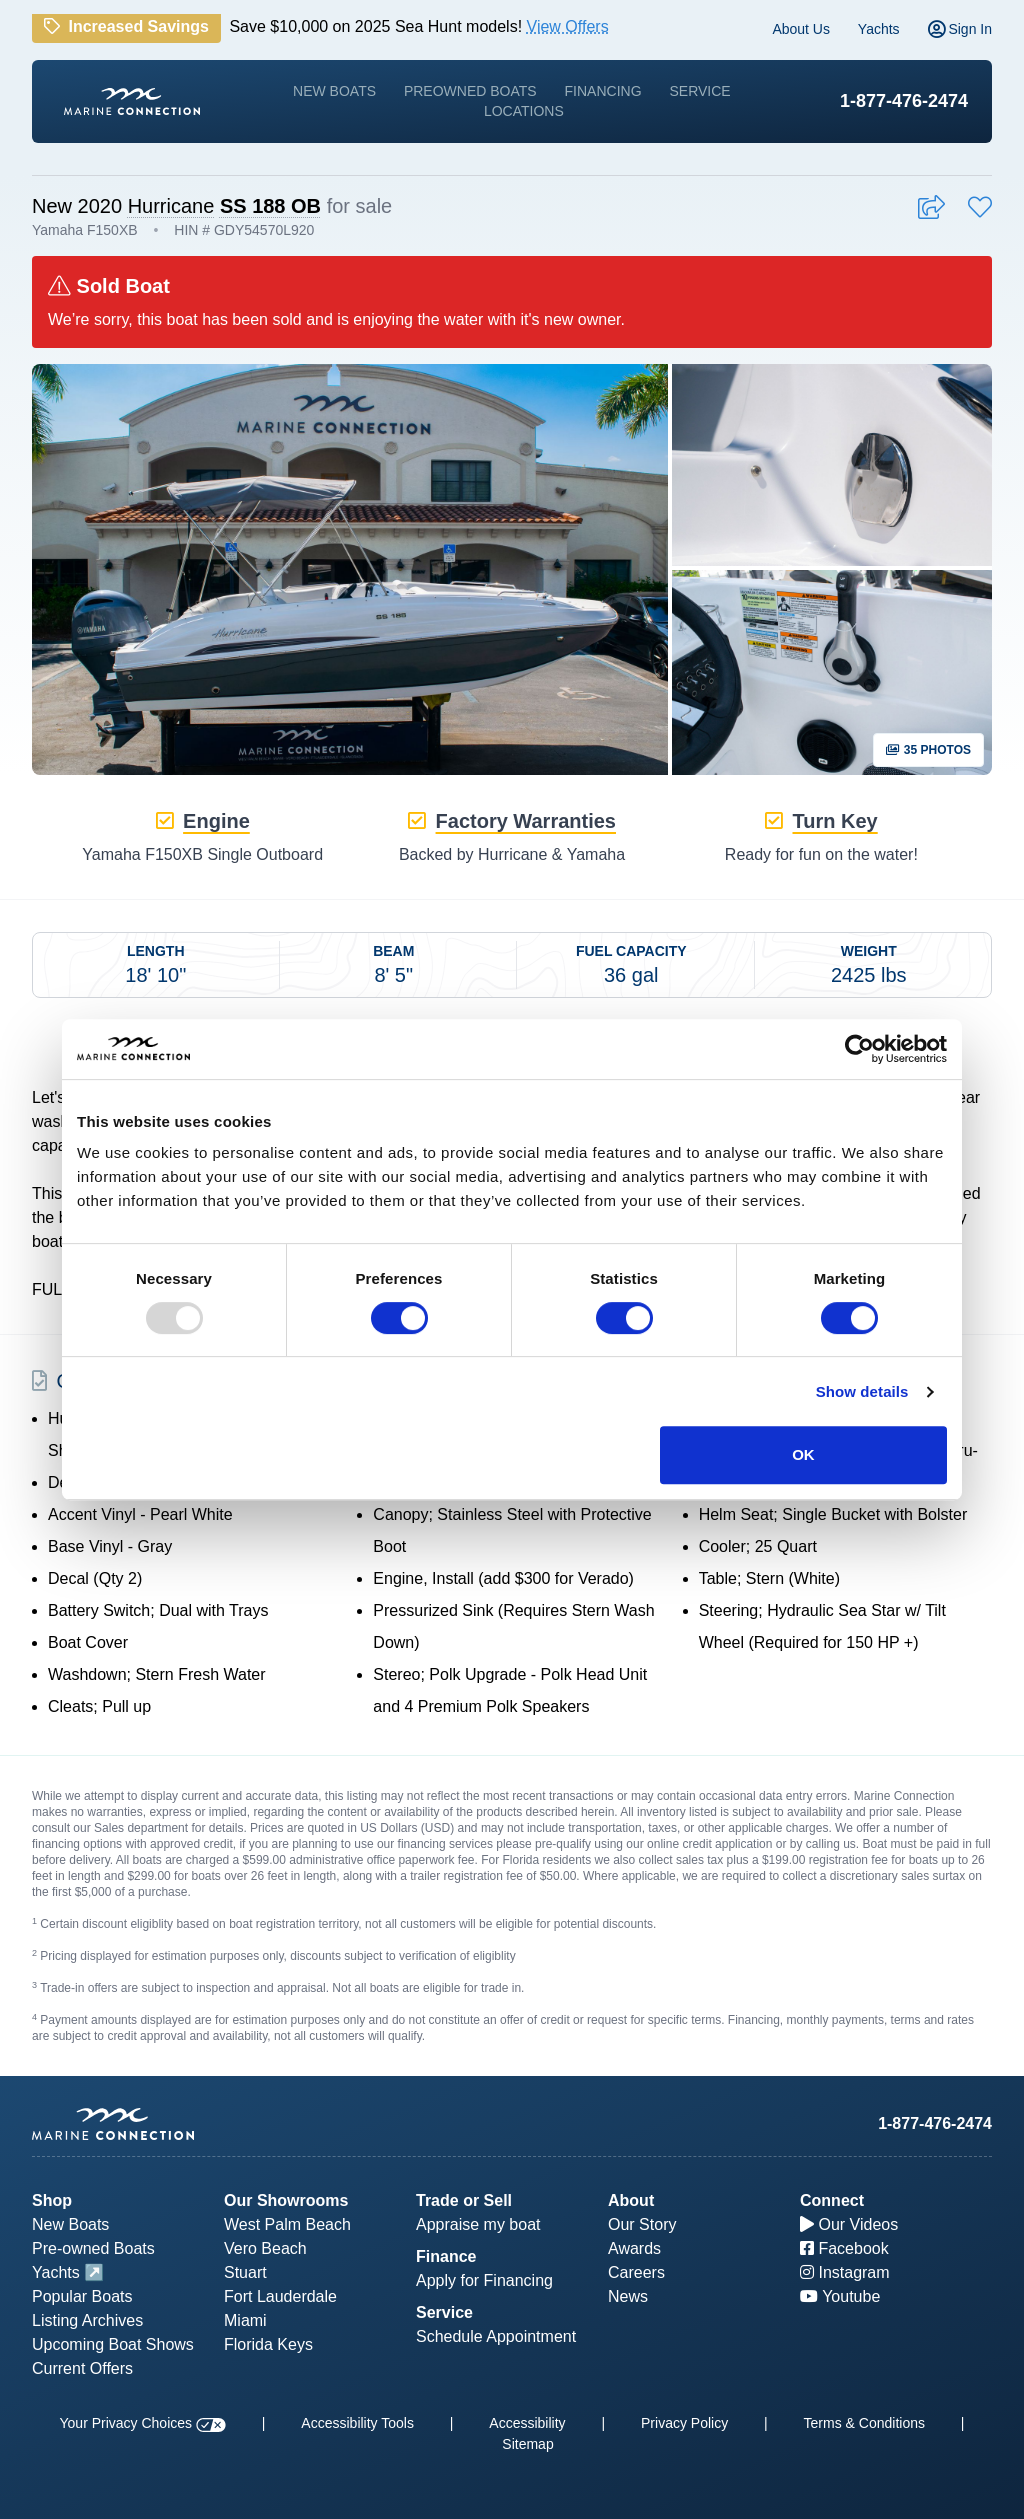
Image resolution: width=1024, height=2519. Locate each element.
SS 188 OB (270, 206)
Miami (245, 2320)
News (628, 2296)
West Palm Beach (287, 2224)
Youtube (840, 2296)
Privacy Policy (684, 2423)
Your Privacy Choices (143, 2423)
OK (803, 1454)
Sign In (960, 29)
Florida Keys (268, 2344)
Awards (634, 2248)
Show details (862, 1391)
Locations (524, 111)
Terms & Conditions (864, 2423)
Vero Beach (265, 2248)
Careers (636, 2272)
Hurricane (171, 206)
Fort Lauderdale (280, 2296)
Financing (603, 91)
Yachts (879, 29)
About (631, 2200)
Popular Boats (82, 2296)
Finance (446, 2256)
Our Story (642, 2224)
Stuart (245, 2272)
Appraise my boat (478, 2224)
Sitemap (527, 2444)
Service (699, 91)
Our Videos (849, 2224)
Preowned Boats (470, 91)
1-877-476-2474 (904, 101)
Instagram (845, 2272)
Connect (832, 2200)
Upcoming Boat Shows (113, 2344)
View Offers (568, 26)
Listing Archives (87, 2320)
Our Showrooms (286, 2200)
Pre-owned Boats (93, 2248)
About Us (801, 29)
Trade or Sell (464, 2200)
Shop (52, 2200)
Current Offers (82, 2368)
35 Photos (928, 750)
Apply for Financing (484, 2280)
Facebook (844, 2248)
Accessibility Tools (357, 2423)
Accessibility (527, 2423)
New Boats (334, 91)
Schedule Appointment (496, 2336)
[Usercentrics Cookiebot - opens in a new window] (859, 1049)
